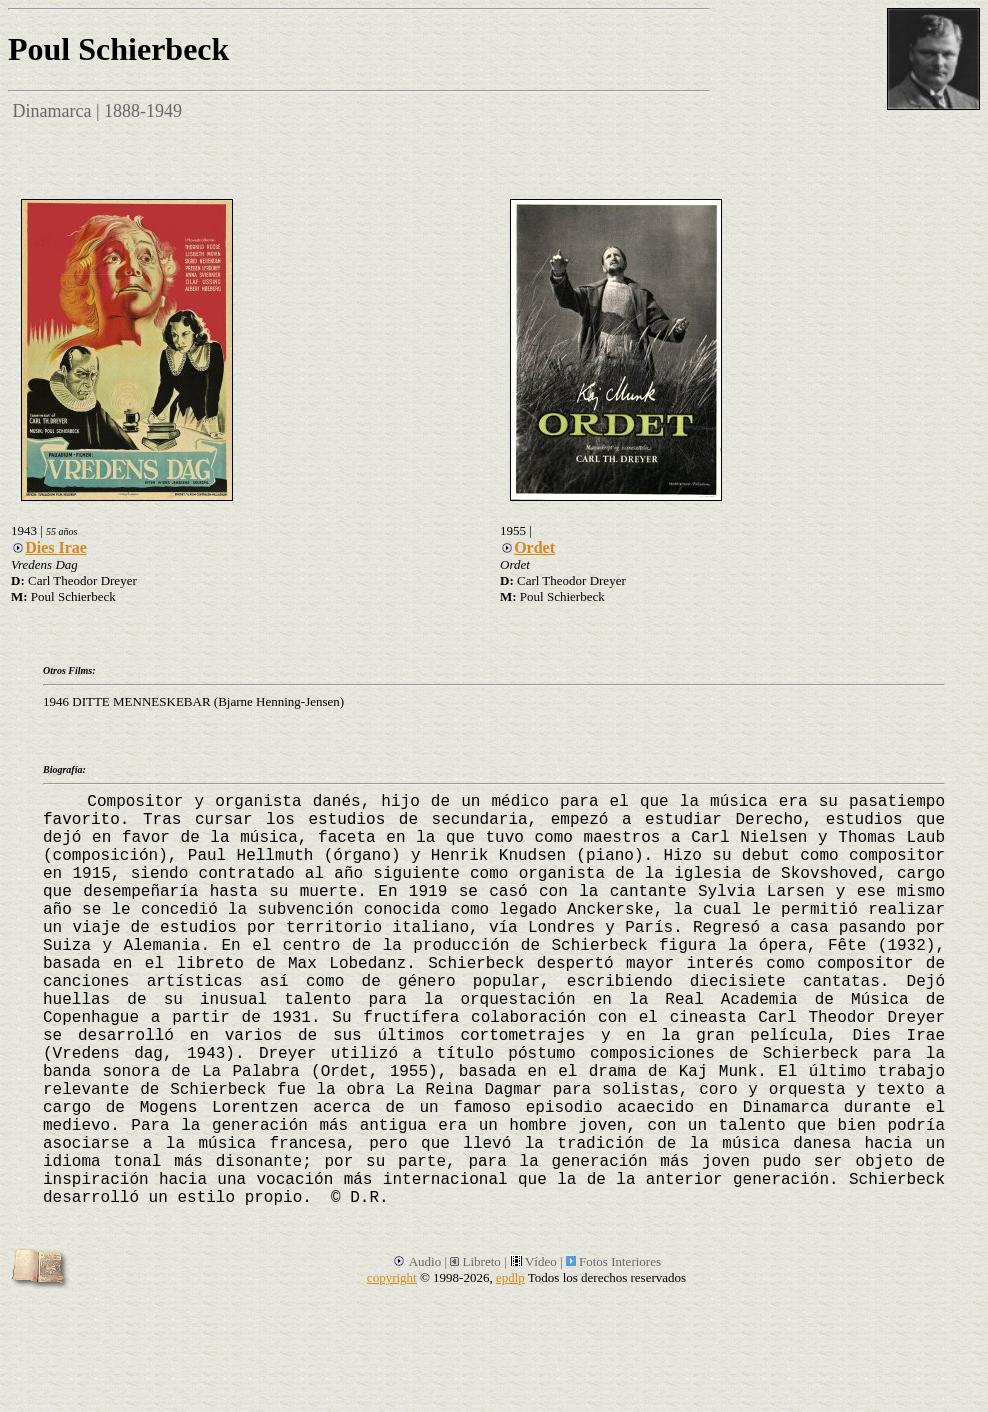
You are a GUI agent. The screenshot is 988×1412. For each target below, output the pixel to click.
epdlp (510, 1277)
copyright (392, 1277)
